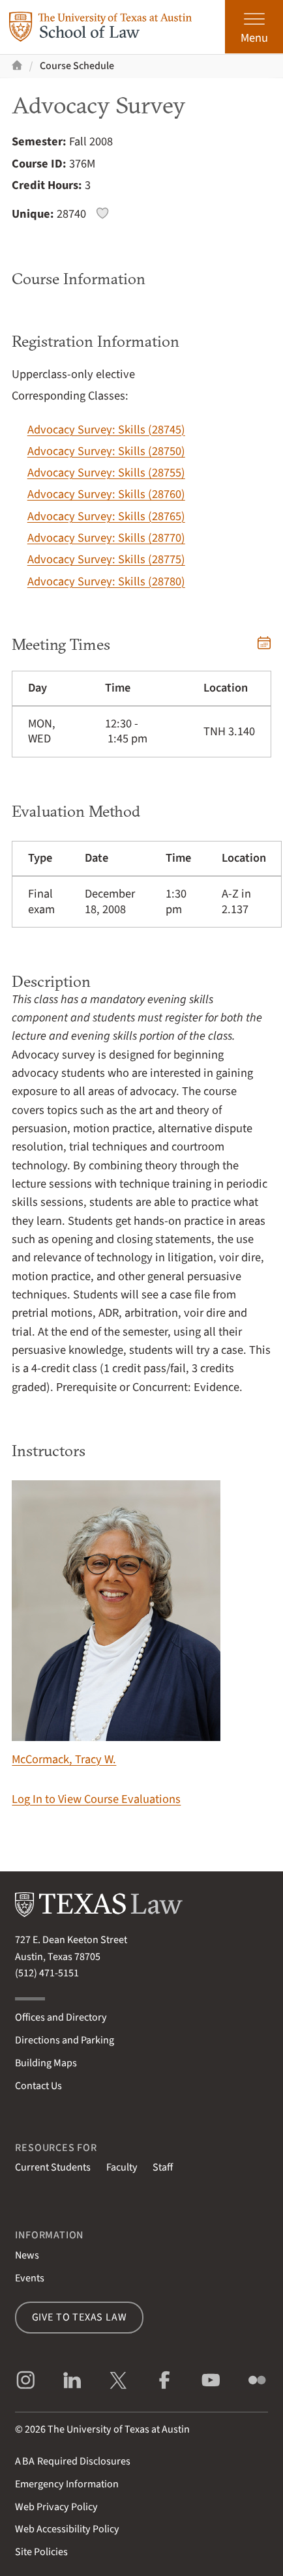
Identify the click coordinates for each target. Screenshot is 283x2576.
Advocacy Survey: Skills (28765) (106, 516)
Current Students (53, 2167)
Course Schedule (77, 66)
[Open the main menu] (254, 26)
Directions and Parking (64, 2040)
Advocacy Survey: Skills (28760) (106, 494)
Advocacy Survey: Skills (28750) (106, 451)
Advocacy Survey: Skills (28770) (106, 537)
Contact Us (38, 2086)
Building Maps (46, 2063)
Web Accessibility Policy (67, 2529)
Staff (163, 2167)
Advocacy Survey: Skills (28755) (106, 472)
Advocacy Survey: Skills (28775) (106, 559)
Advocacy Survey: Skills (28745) (106, 429)
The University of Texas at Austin (119, 2429)
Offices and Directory (61, 2017)
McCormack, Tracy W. (116, 1624)
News (27, 2255)
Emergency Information (67, 2484)
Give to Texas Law (79, 2317)
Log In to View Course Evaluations (96, 1799)
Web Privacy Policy (56, 2507)
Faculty (122, 2167)
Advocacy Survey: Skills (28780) (106, 581)
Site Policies (41, 2552)
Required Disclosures (72, 2461)
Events (29, 2278)
